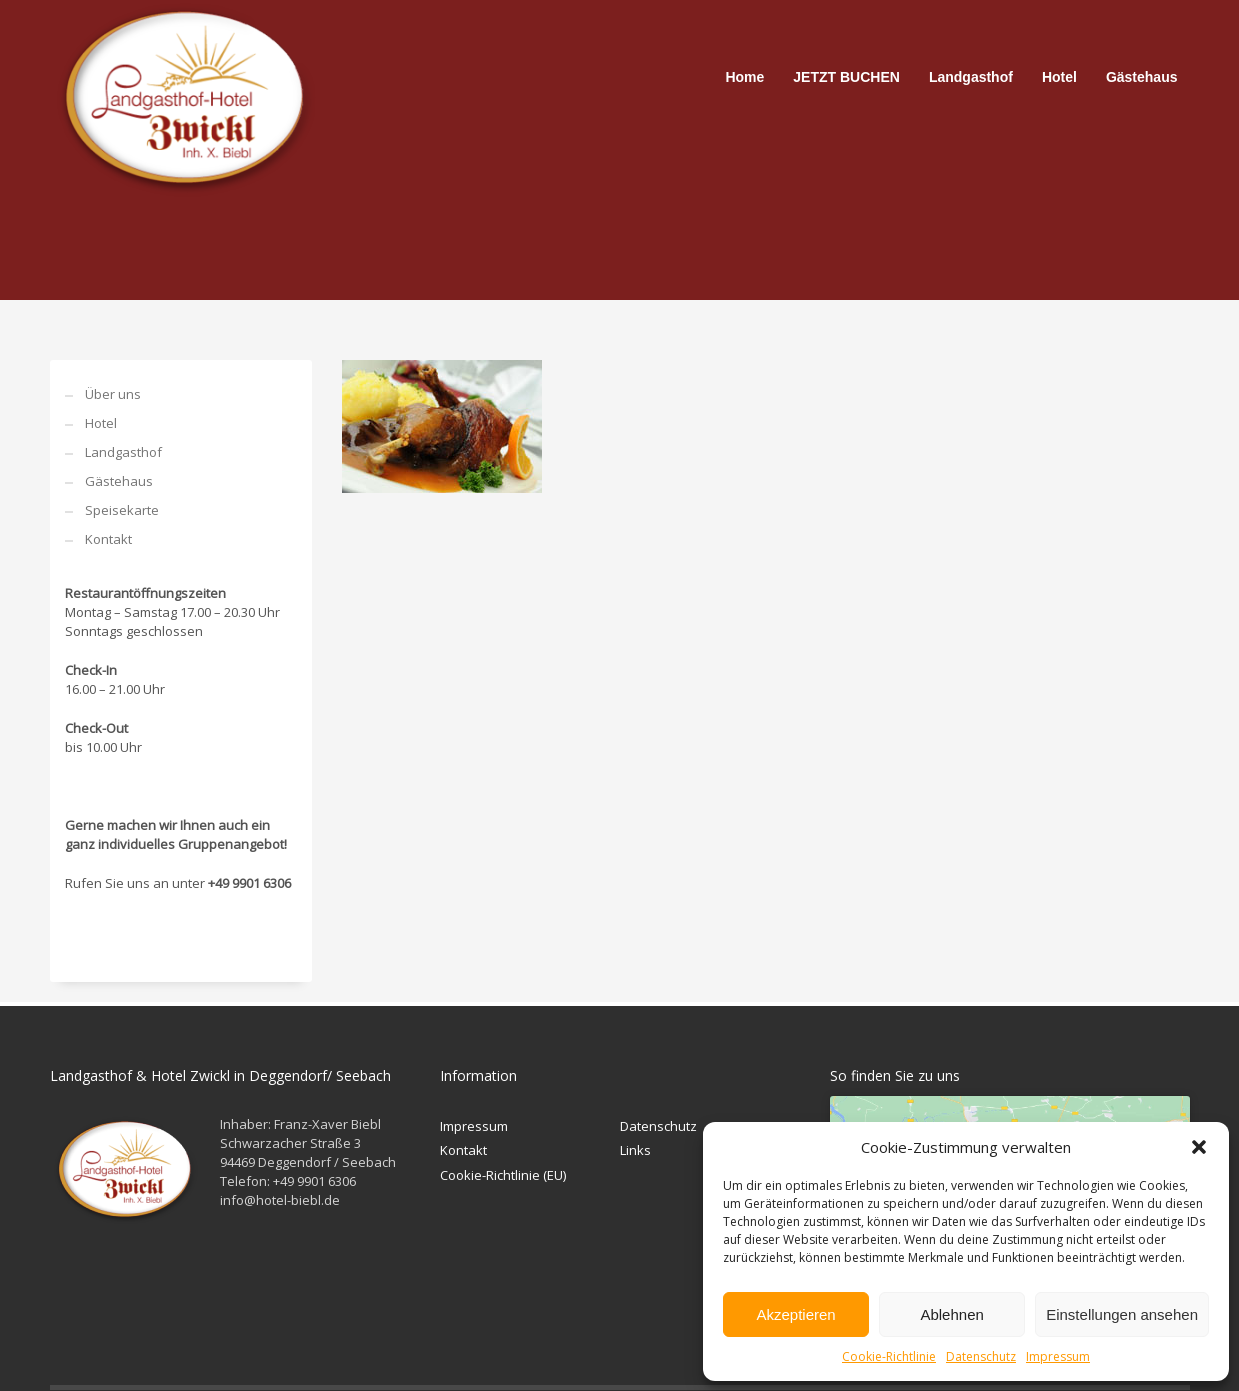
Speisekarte (122, 510)
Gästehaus (119, 481)
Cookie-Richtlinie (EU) (503, 1175)
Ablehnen (951, 1314)
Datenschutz (981, 1356)
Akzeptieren (795, 1314)
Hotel (101, 423)
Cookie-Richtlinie (889, 1356)
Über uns (113, 394)
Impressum (1058, 1356)
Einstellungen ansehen (1122, 1314)
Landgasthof (123, 452)
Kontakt (108, 539)
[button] (1199, 1147)
